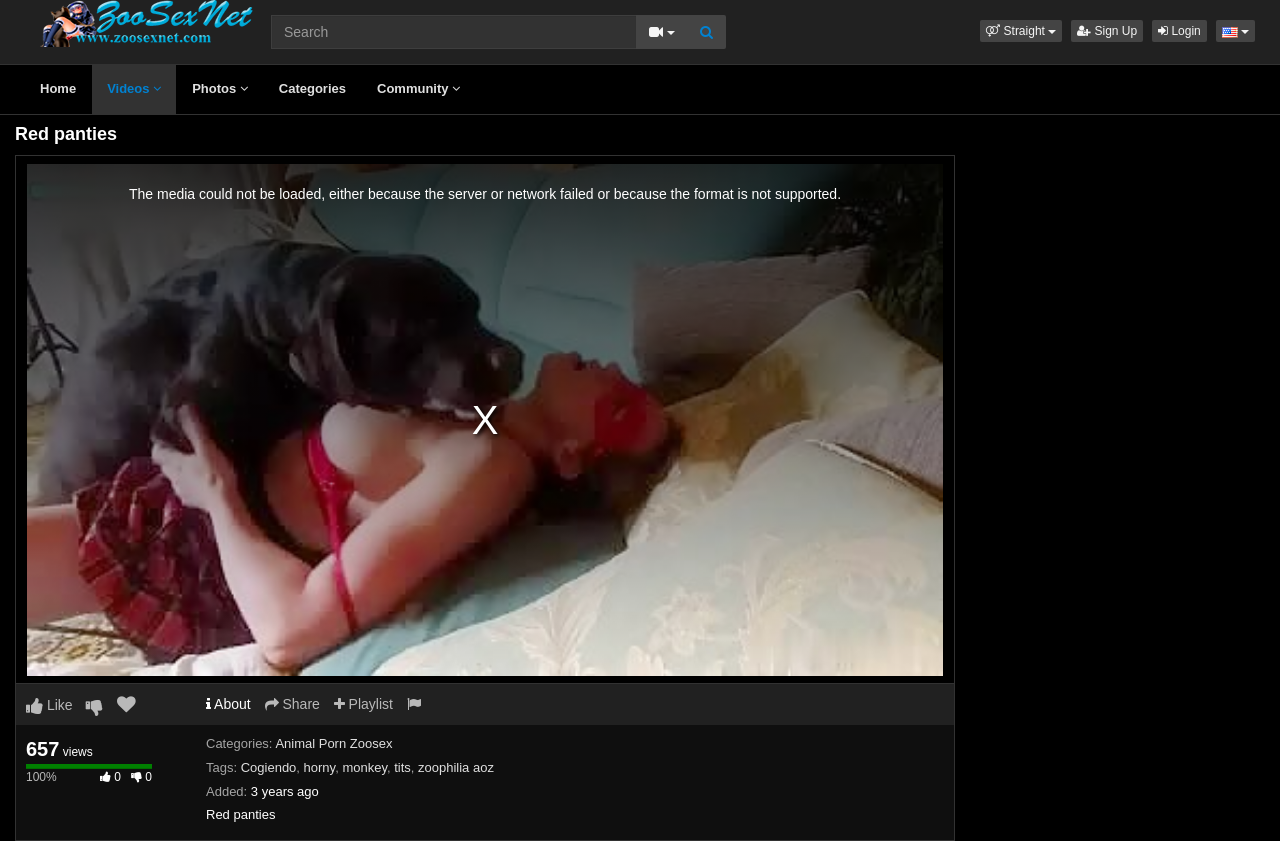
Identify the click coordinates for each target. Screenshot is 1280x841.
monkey (364, 767)
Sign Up (1107, 31)
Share (292, 704)
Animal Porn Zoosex (333, 743)
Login (1179, 31)
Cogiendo (269, 767)
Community (418, 88)
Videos (134, 88)
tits (402, 767)
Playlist (363, 704)
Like (49, 705)
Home (58, 88)
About (228, 704)
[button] (1021, 31)
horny (320, 767)
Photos (220, 88)
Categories (312, 88)
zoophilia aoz (456, 767)
